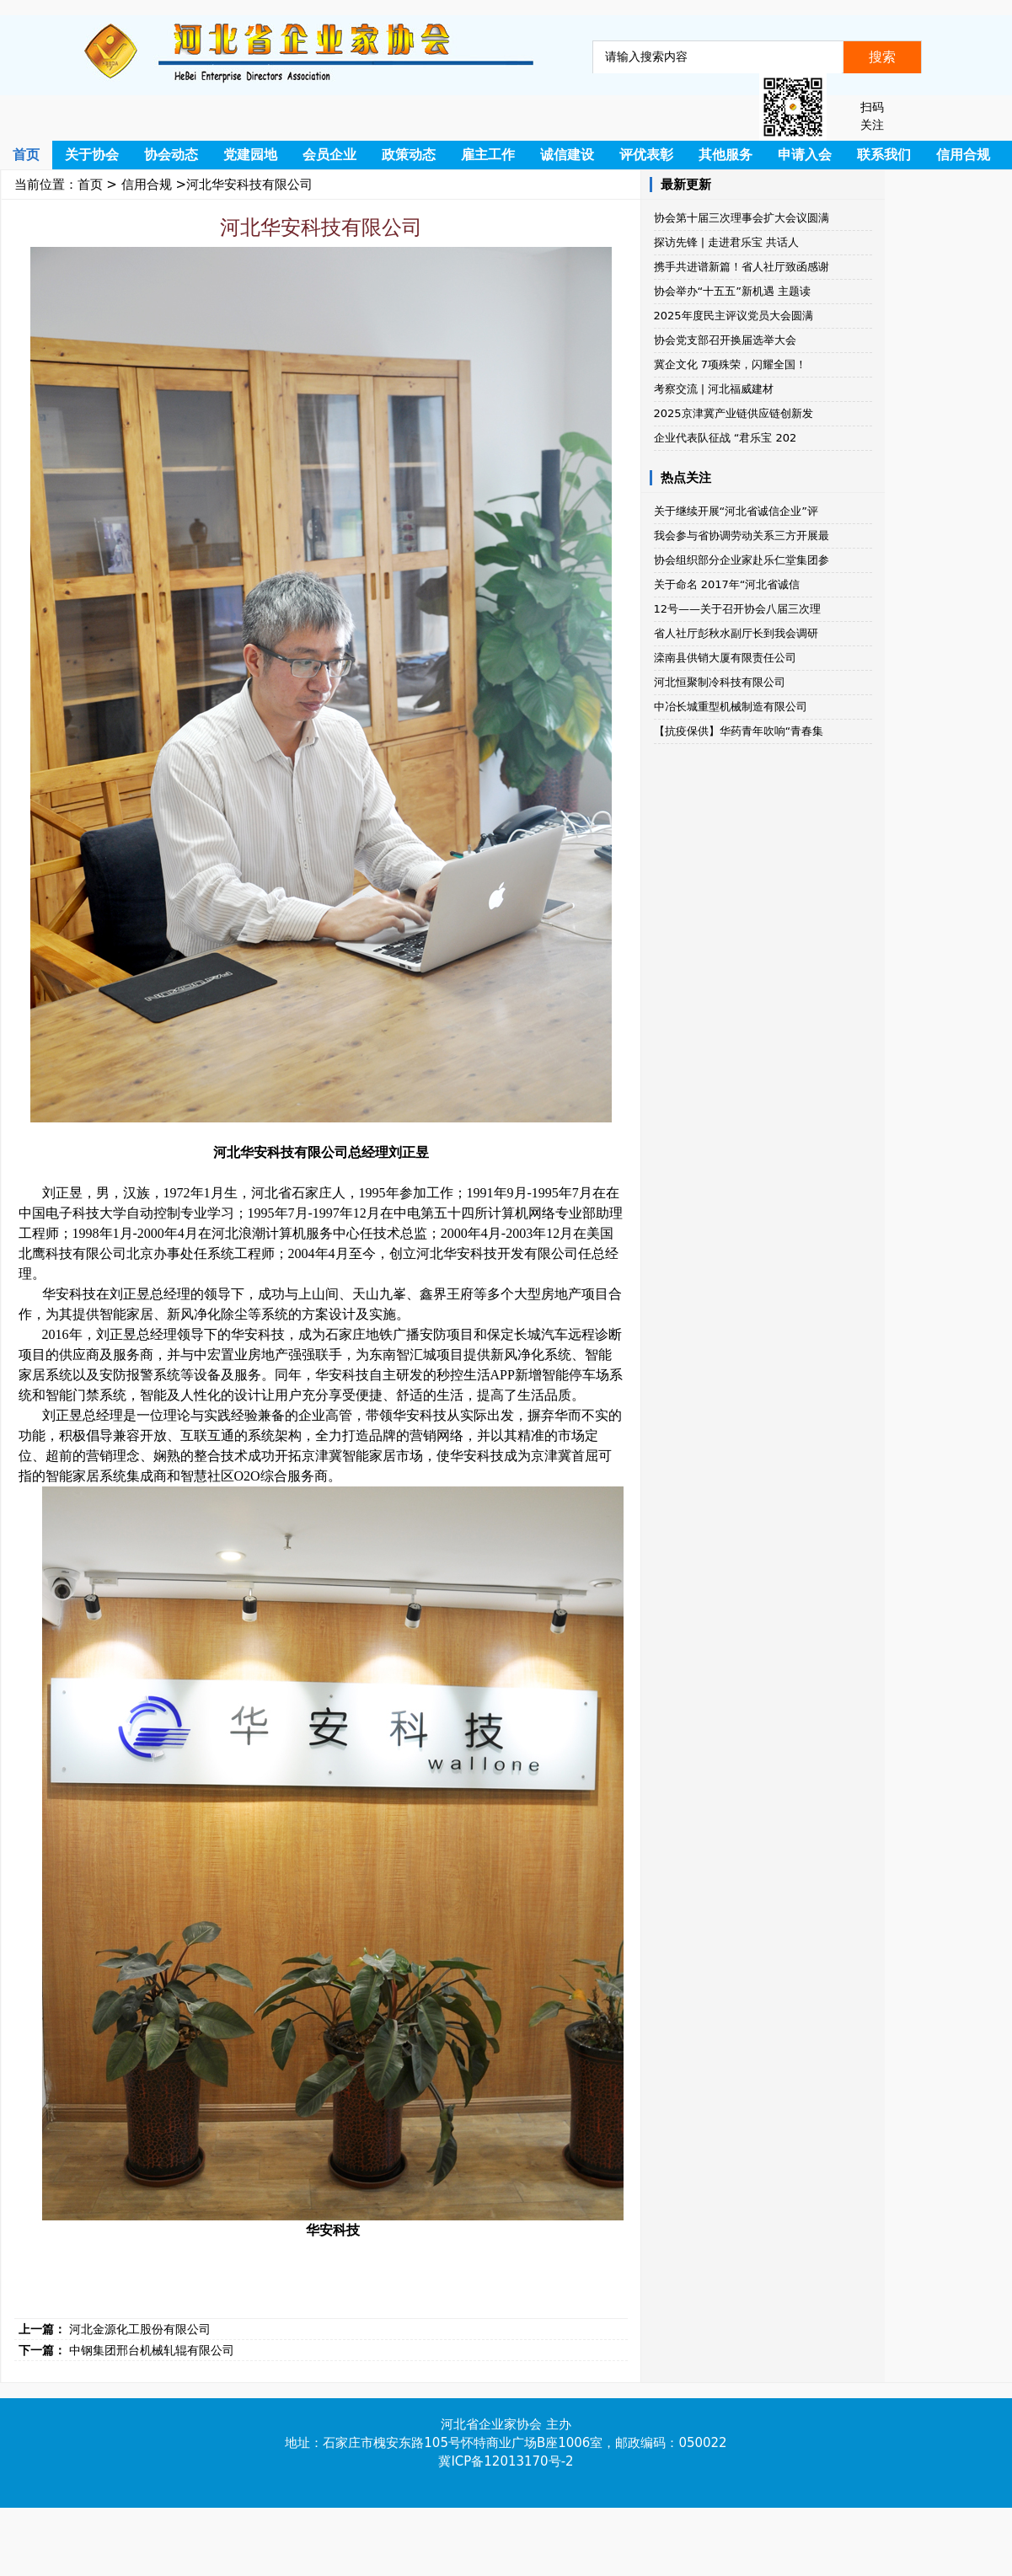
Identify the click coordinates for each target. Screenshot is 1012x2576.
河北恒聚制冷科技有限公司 (719, 682)
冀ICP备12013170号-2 (505, 2461)
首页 (26, 155)
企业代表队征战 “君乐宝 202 (725, 437)
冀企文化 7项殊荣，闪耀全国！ (730, 364)
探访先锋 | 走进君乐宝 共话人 (727, 242)
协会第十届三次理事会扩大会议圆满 (741, 218)
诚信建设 (567, 155)
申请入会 (805, 155)
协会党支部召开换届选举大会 (725, 340)
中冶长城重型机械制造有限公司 (730, 706)
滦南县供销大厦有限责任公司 (725, 657)
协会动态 (171, 155)
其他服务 (725, 155)
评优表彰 (646, 155)
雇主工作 (488, 155)
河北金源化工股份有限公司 (140, 2329)
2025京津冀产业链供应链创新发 (733, 413)
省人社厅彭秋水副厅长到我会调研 (736, 633)
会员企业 (329, 155)
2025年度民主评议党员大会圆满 (733, 315)
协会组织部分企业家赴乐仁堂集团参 (741, 560)
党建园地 (250, 155)
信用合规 (963, 155)
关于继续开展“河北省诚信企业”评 (736, 511)
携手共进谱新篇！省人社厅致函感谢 (741, 266)
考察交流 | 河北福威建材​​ (714, 389)
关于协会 (92, 155)
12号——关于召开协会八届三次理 (738, 608)
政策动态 (409, 155)
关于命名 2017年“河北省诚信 (727, 584)
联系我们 (884, 155)
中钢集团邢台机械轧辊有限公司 (151, 2350)
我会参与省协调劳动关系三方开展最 (741, 535)
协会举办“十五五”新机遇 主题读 (732, 291)
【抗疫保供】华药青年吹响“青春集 (739, 731)
